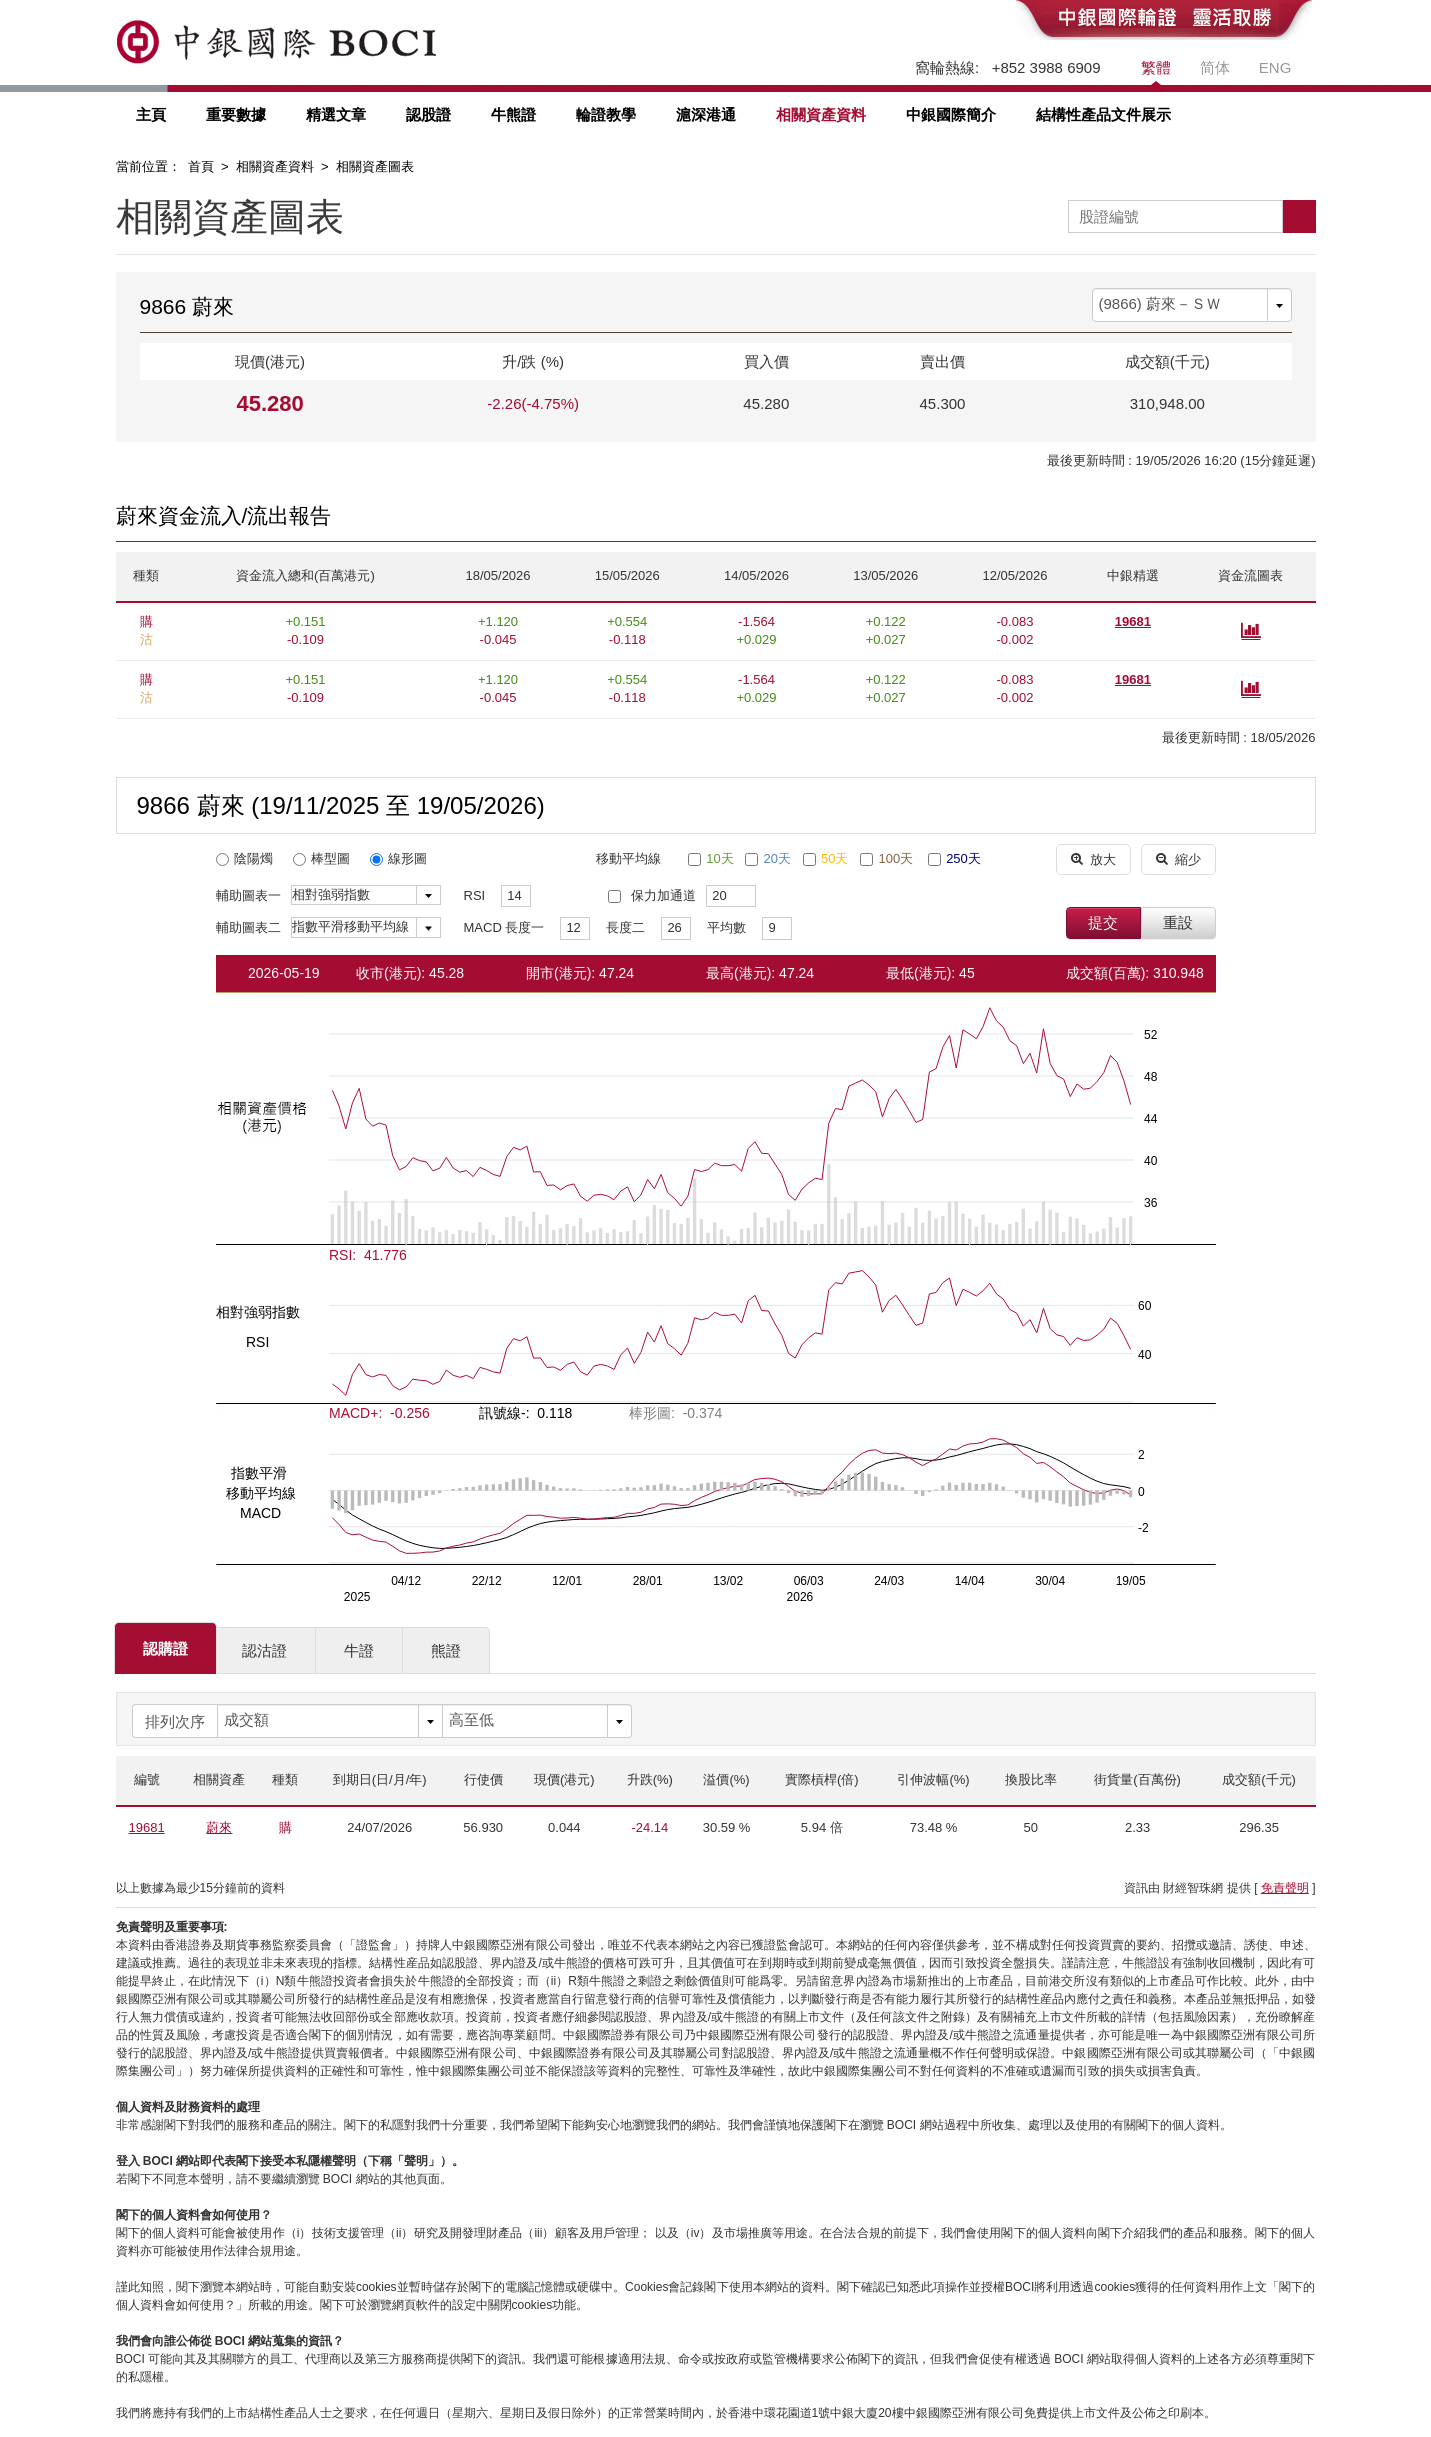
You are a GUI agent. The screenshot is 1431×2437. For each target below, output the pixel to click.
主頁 (151, 114)
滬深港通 (706, 114)
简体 (1215, 67)
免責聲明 (1285, 1888)
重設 (1178, 922)
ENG (1275, 67)
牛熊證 (513, 114)
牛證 (359, 1650)
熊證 (446, 1650)
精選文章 (336, 114)
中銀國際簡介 (951, 114)
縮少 (1178, 858)
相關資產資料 (821, 114)
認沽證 (264, 1650)
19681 (1133, 621)
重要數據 (236, 114)
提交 (1103, 922)
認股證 (428, 114)
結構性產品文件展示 (1103, 114)
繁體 (1156, 67)
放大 (1093, 858)
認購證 (165, 1648)
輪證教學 (606, 114)
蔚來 (219, 1827)
